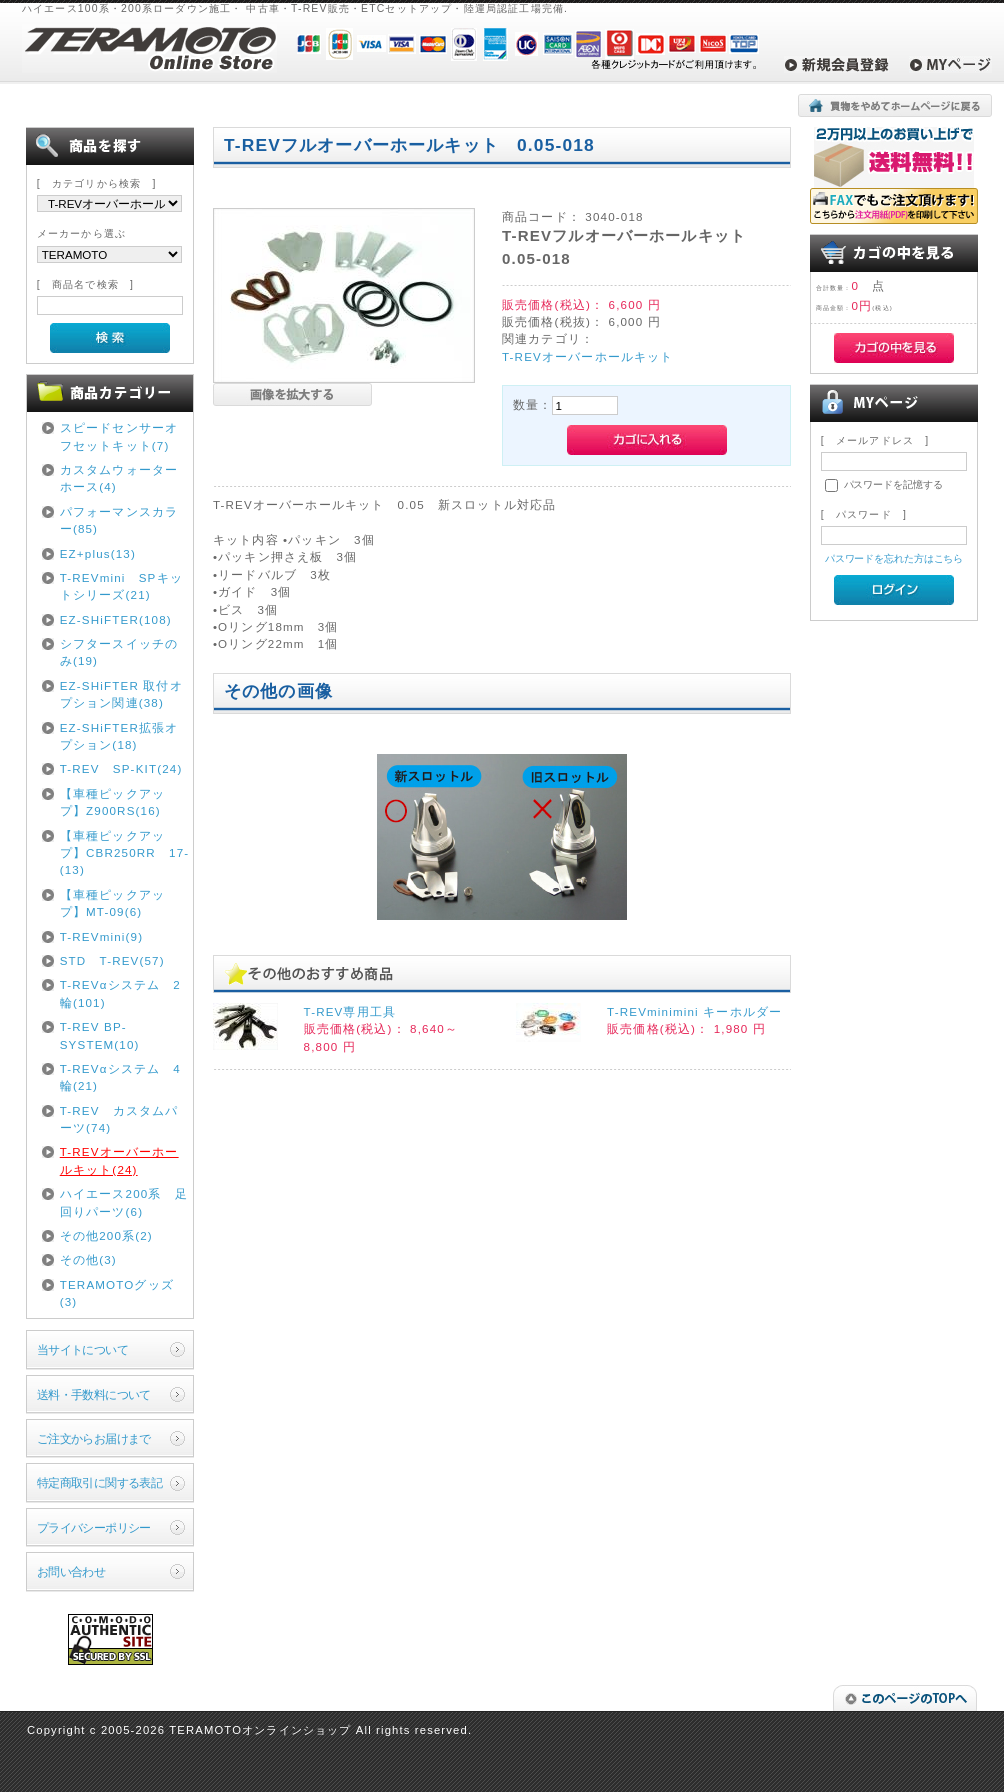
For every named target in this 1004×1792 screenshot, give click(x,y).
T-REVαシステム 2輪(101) (120, 993)
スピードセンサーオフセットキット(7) (119, 436)
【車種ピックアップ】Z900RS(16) (112, 802)
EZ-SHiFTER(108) (116, 619)
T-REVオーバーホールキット (588, 356)
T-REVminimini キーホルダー (694, 1011)
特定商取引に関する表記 (100, 1482)
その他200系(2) (106, 1235)
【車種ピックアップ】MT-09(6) (112, 903)
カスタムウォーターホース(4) (119, 478)
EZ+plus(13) (98, 553)
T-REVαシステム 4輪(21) (120, 1077)
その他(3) (88, 1259)
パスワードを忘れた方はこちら (894, 558)
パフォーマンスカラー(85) (119, 520)
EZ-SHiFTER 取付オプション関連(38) (121, 694)
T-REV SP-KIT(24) (121, 768)
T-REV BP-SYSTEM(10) (100, 1035)
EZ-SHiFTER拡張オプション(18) (119, 736)
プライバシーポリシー (94, 1527)
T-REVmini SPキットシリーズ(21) (121, 586)
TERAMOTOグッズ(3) (117, 1293)
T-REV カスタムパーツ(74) (119, 1119)
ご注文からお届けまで (94, 1438)
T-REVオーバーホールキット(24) (119, 1160)
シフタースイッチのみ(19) (119, 652)
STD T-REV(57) (112, 960)
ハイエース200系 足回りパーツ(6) (124, 1202)
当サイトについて (82, 1349)
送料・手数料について (94, 1394)
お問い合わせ (71, 1571)
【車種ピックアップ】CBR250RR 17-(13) (125, 853)
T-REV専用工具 (350, 1011)
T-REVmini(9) (102, 936)
